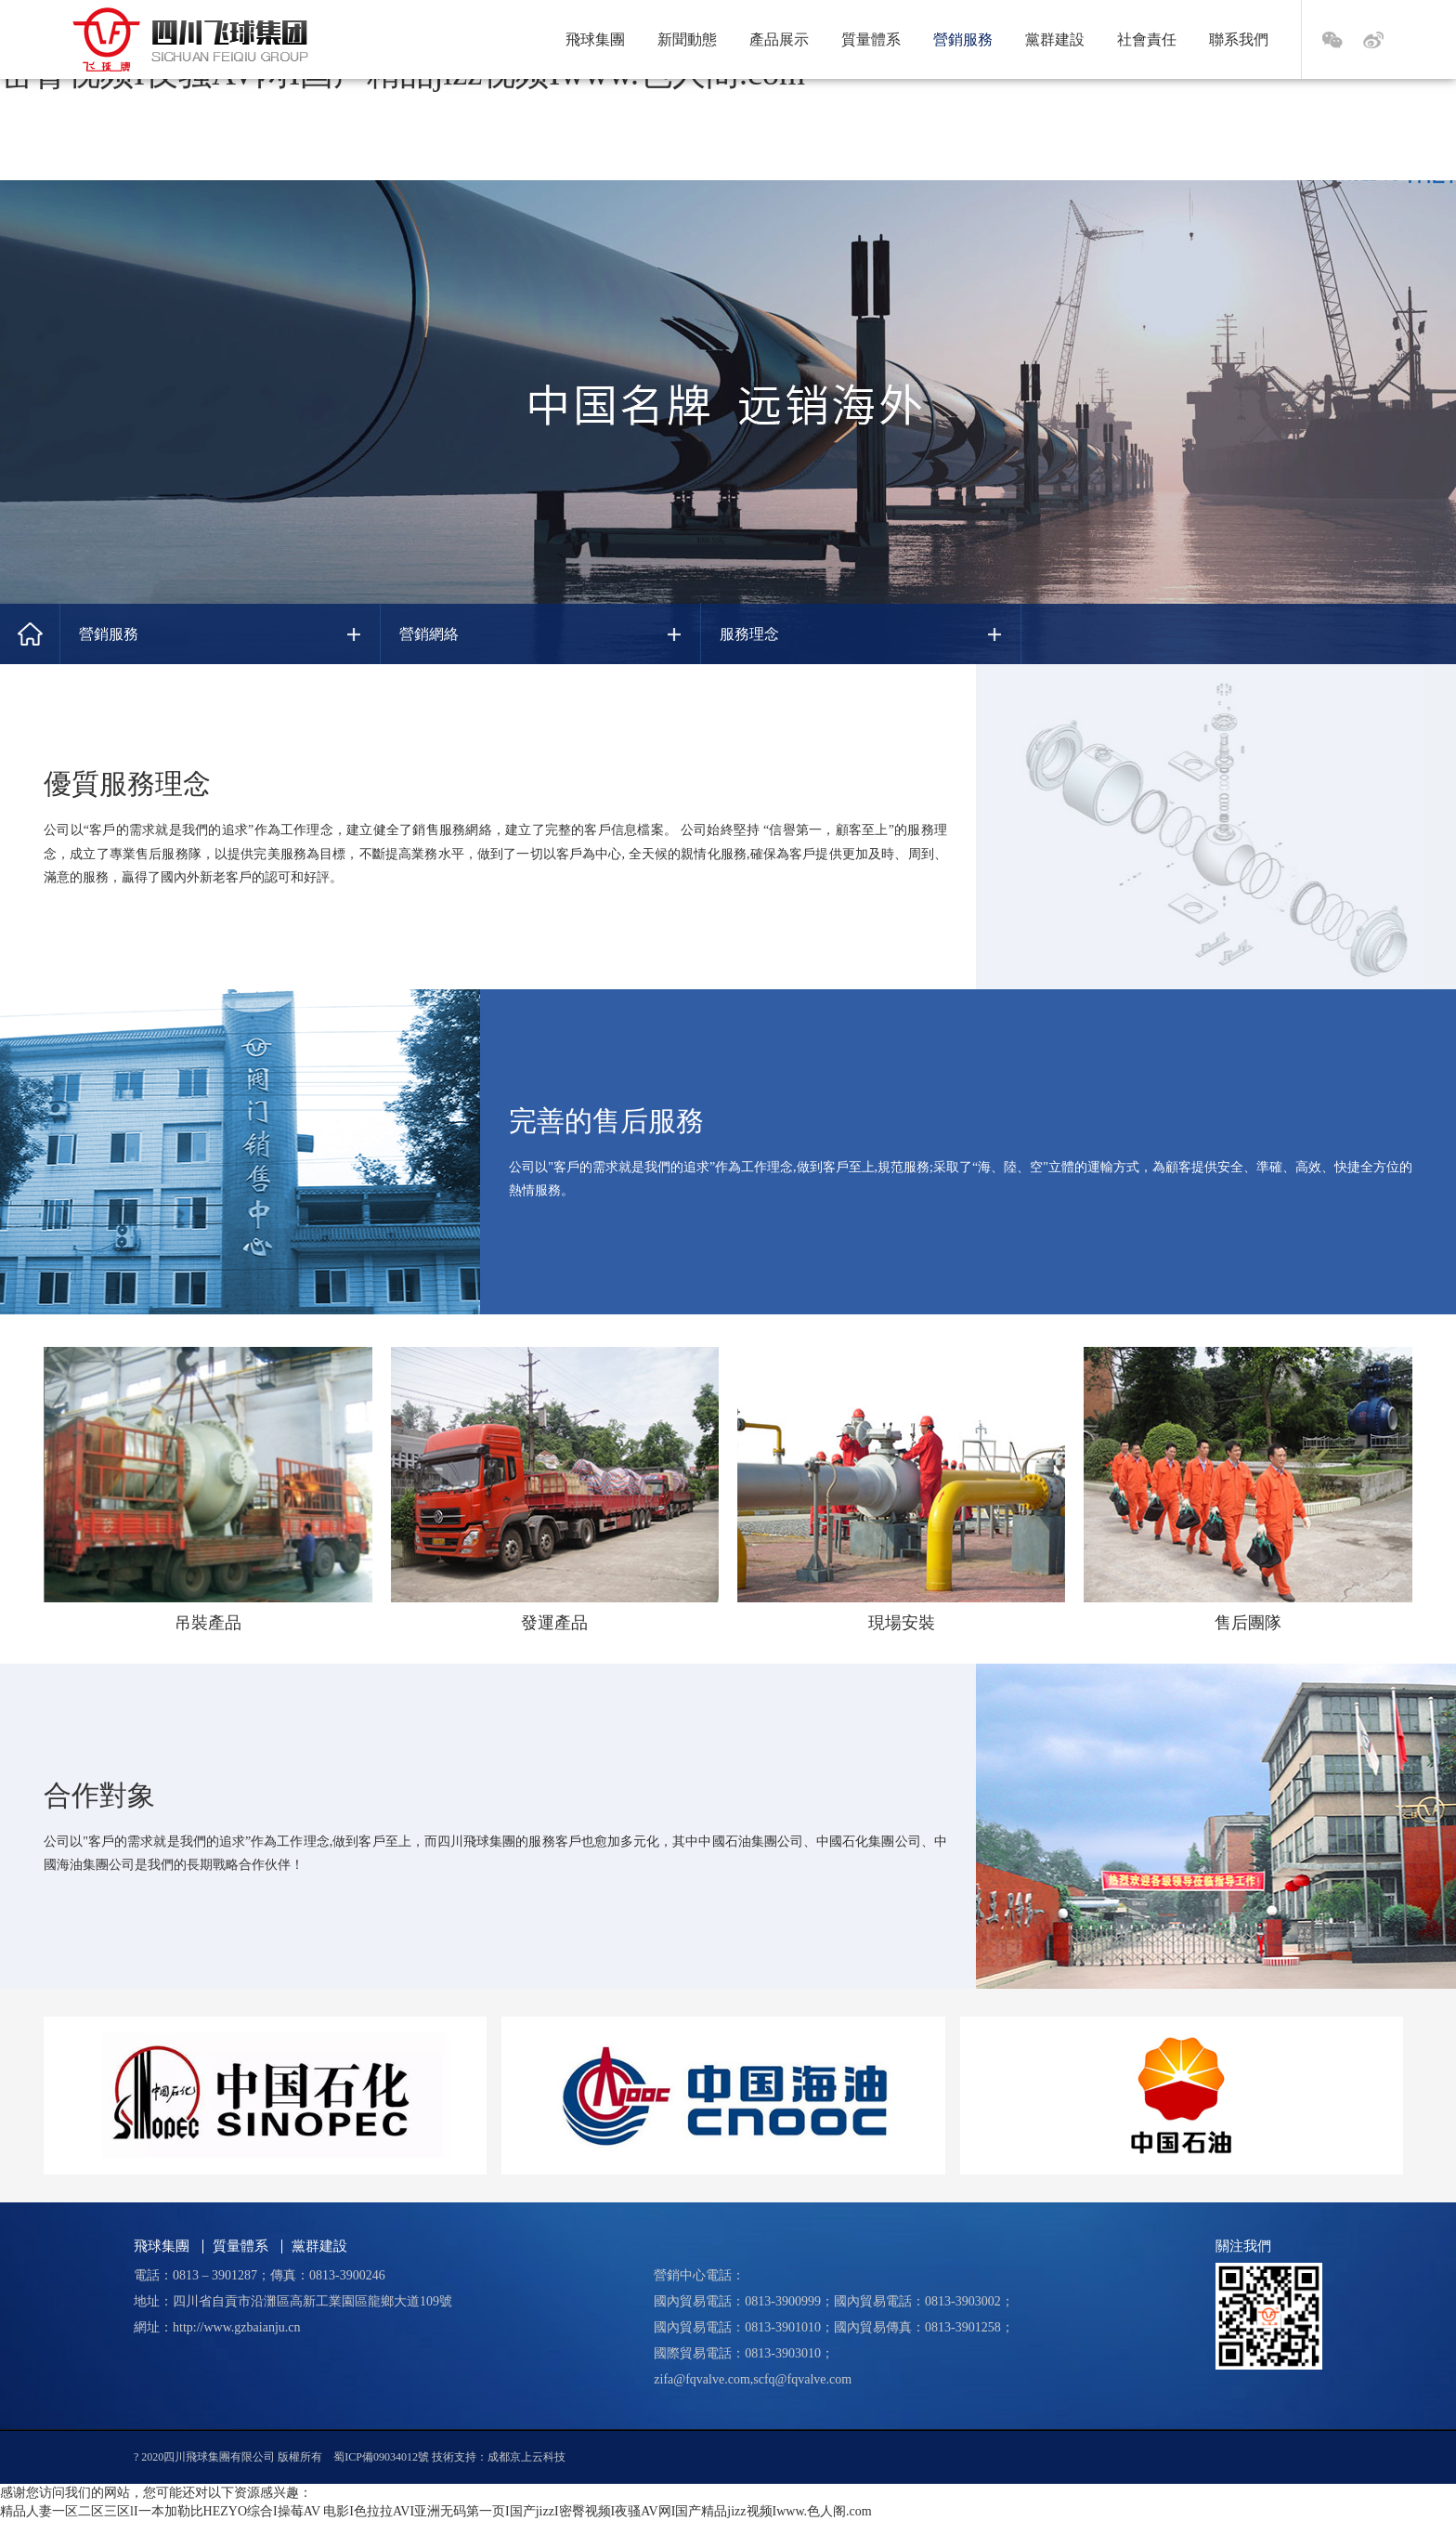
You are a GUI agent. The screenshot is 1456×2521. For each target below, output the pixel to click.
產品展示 (779, 39)
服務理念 (749, 634)
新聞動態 (687, 39)
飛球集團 (595, 39)
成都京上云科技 (527, 2456)
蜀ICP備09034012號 (381, 2456)
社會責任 (1146, 39)
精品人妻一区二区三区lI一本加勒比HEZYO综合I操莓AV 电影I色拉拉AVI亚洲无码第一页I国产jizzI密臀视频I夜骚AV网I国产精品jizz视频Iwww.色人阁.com (436, 2511)
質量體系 (871, 39)
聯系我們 (1238, 39)
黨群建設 (1055, 39)
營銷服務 (963, 39)
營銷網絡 (429, 634)
